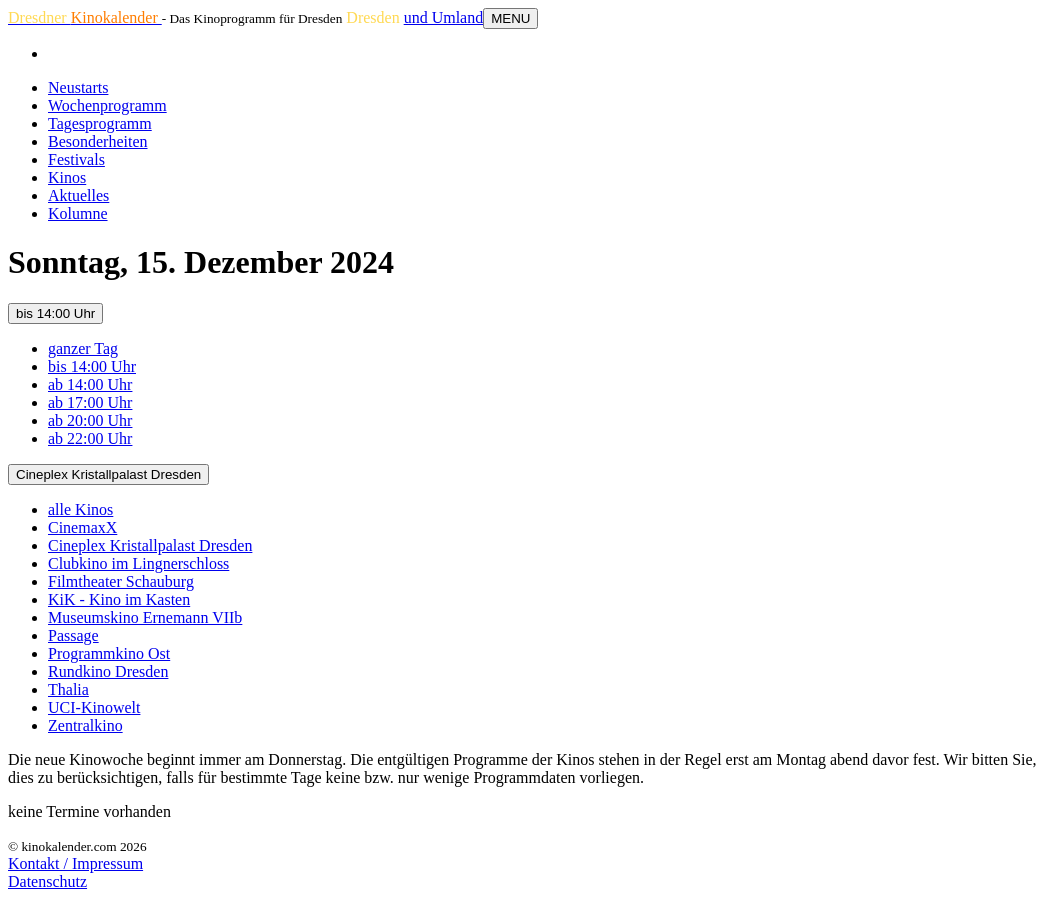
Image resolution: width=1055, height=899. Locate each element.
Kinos (67, 177)
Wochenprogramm (107, 105)
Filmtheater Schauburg (121, 581)
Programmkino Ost (109, 653)
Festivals (76, 159)
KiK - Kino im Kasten (119, 599)
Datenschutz (47, 881)
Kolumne (78, 213)
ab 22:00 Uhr (90, 438)
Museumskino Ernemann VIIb (145, 617)
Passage (73, 635)
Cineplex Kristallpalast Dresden (108, 474)
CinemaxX (82, 527)
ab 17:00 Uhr (90, 402)
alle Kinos (80, 509)
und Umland (444, 17)
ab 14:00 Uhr (90, 384)
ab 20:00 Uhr (90, 420)
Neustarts (78, 87)
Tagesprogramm (100, 123)
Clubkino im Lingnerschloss (138, 563)
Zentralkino (85, 725)
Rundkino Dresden (108, 671)
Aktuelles (78, 195)
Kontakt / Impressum (75, 863)
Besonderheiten (98, 141)
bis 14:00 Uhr (55, 313)
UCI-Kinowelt (94, 707)
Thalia (68, 689)
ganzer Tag (83, 348)
